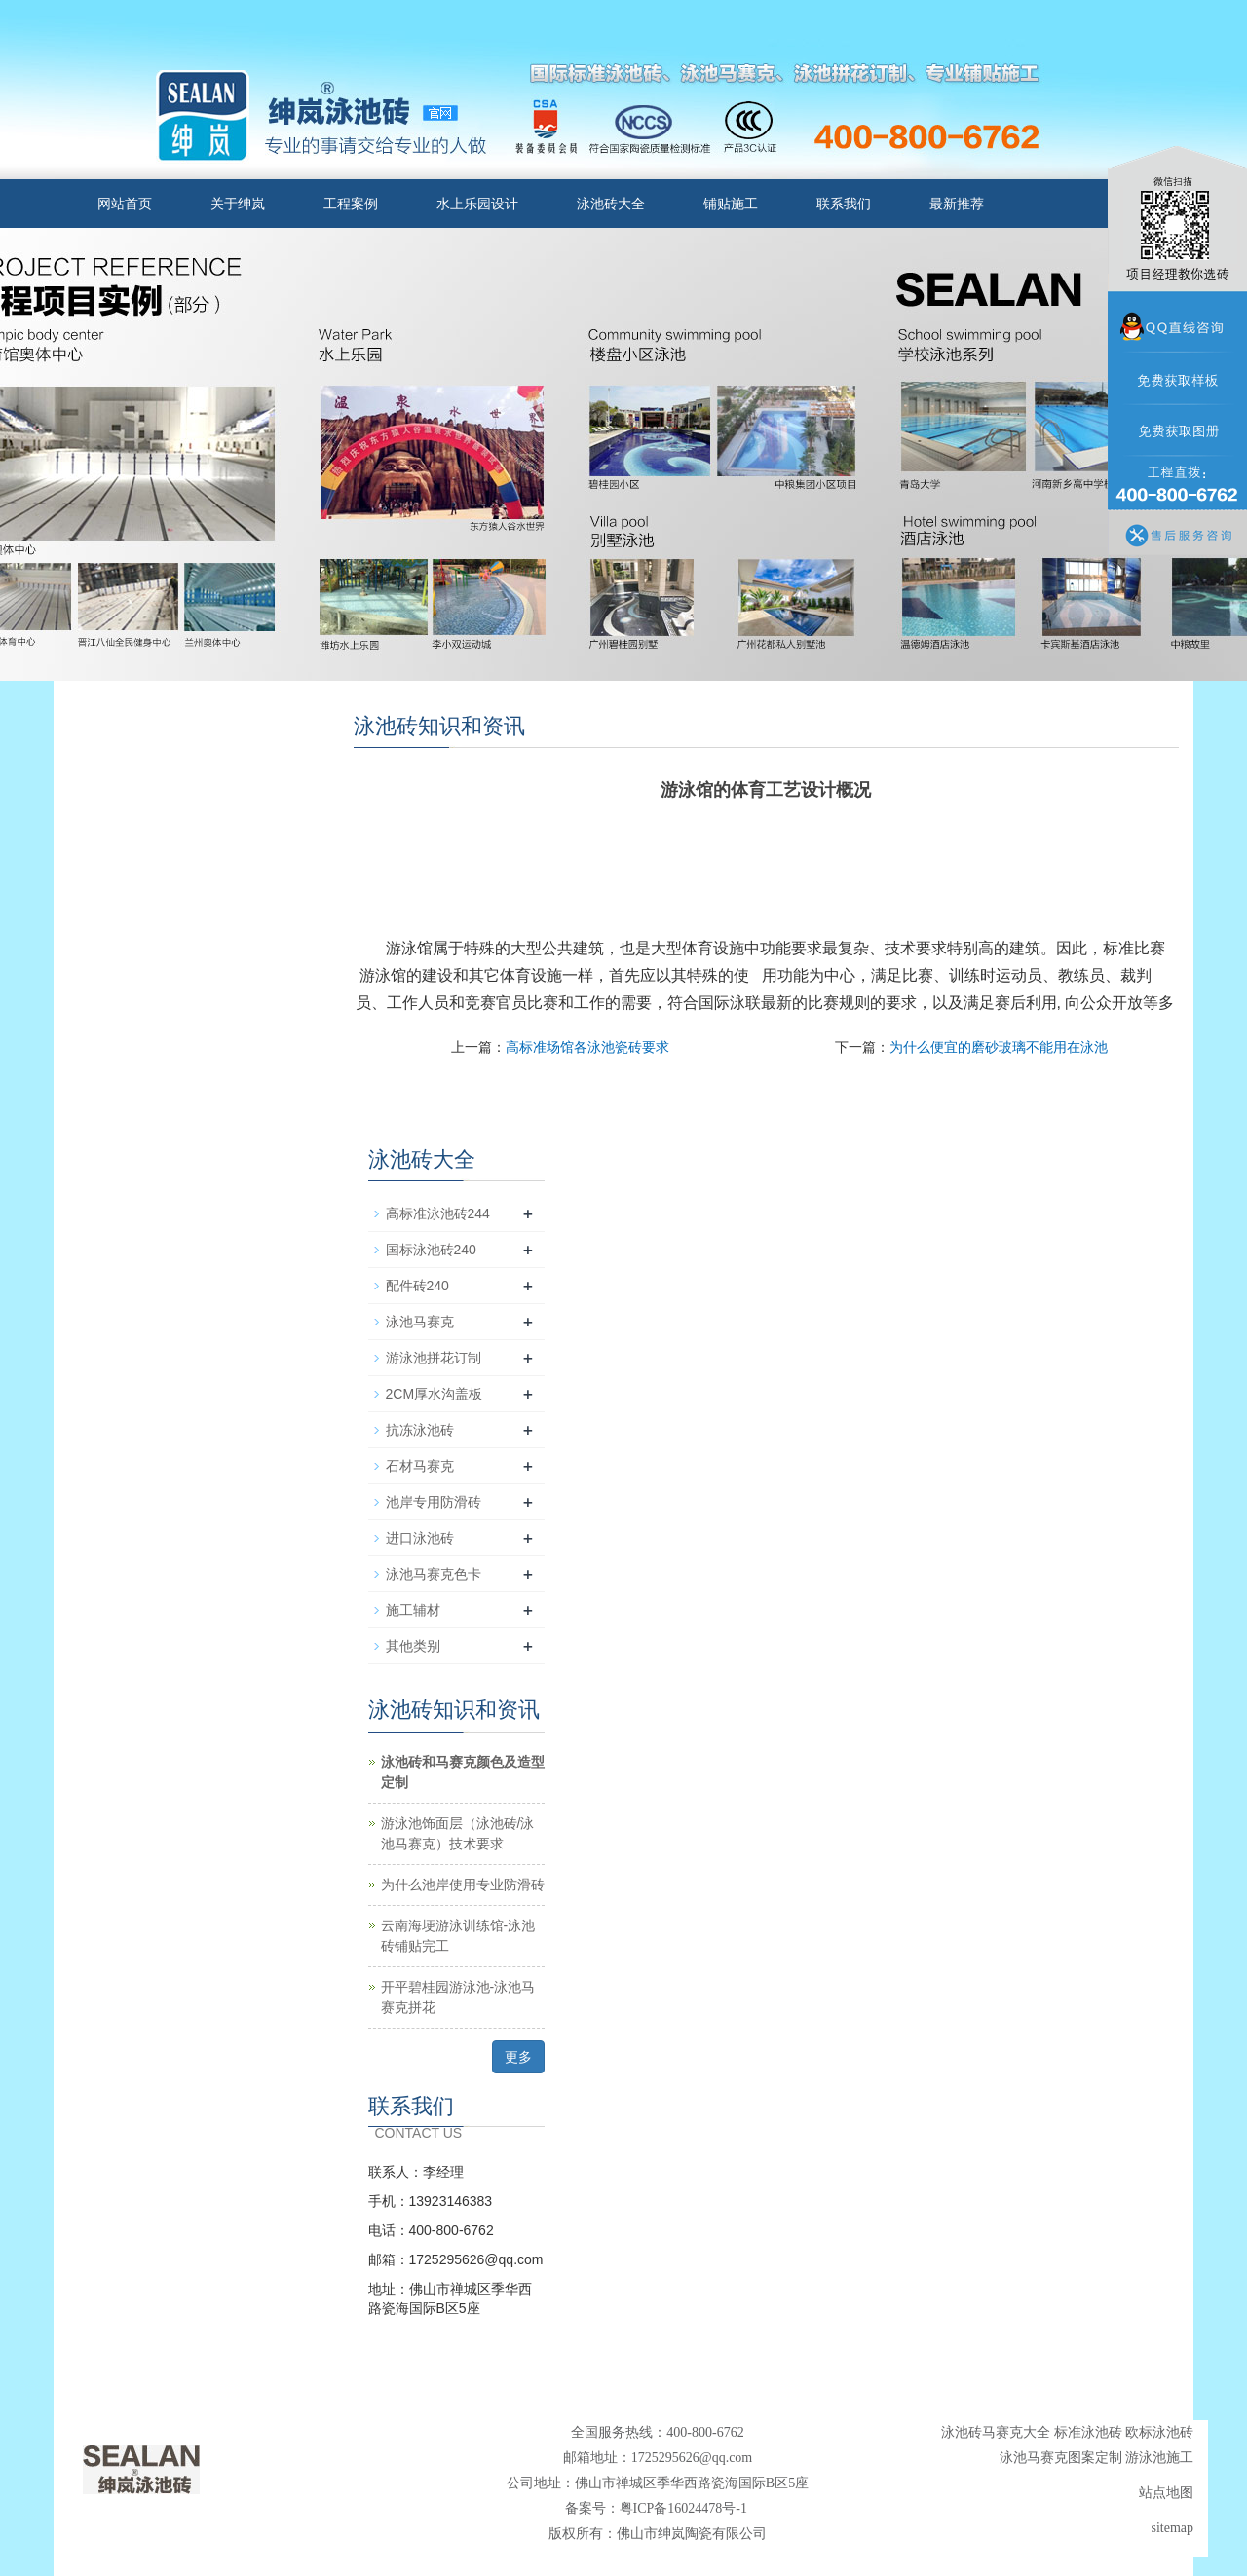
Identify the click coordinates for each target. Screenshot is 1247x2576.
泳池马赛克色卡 (433, 1574)
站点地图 (1166, 2492)
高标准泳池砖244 (438, 1213)
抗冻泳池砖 (420, 1429)
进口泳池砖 (420, 1538)
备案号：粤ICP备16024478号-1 (658, 2508)
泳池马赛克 (420, 1321)
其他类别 (413, 1646)
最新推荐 (956, 203)
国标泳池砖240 (431, 1249)
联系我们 (843, 203)
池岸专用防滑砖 (433, 1502)
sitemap (1172, 2527)
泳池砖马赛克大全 (995, 2432)
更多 (518, 2057)
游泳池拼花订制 (433, 1357)
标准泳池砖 (1088, 2432)
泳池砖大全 (611, 203)
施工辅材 (413, 1610)
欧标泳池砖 (1159, 2432)
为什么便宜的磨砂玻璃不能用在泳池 (998, 1047)
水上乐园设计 (477, 203)
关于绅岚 (237, 203)
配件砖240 (417, 1285)
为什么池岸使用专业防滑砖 (463, 1884)
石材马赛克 (420, 1466)
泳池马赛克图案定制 (1061, 2457)
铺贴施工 (730, 203)
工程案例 (350, 203)
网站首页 (124, 203)
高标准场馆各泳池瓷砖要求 (587, 1047)
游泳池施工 (1159, 2457)
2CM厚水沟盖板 (434, 1393)
